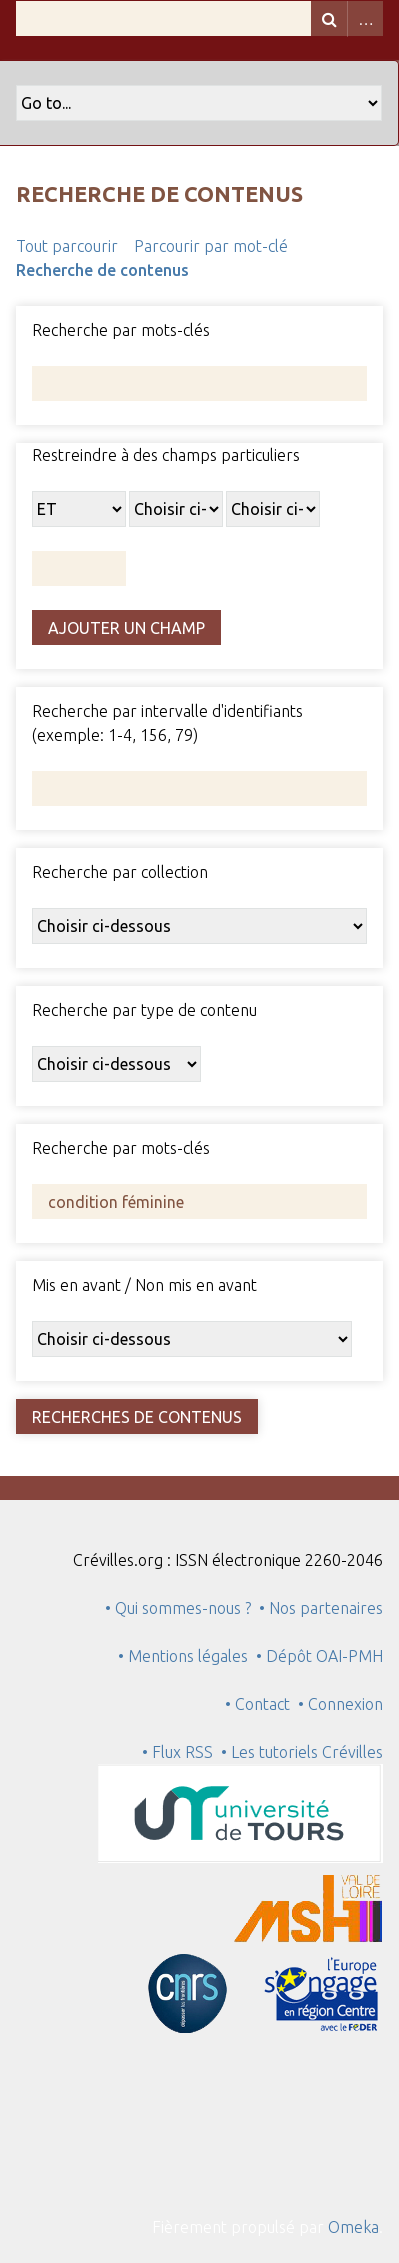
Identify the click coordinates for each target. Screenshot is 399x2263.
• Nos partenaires (321, 1608)
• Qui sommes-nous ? (178, 1608)
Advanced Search (365, 18)
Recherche (329, 18)
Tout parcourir (67, 246)
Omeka (353, 2227)
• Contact (261, 1704)
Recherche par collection (120, 872)
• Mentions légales (183, 1656)
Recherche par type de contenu (144, 1010)
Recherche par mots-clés (121, 330)
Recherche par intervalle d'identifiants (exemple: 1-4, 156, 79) (167, 723)
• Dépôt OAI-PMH (319, 1656)
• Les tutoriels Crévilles (302, 1752)
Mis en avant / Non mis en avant (144, 1285)
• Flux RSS (177, 1752)
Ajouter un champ (126, 628)
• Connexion (340, 1704)
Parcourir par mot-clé (211, 246)
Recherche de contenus (102, 270)
